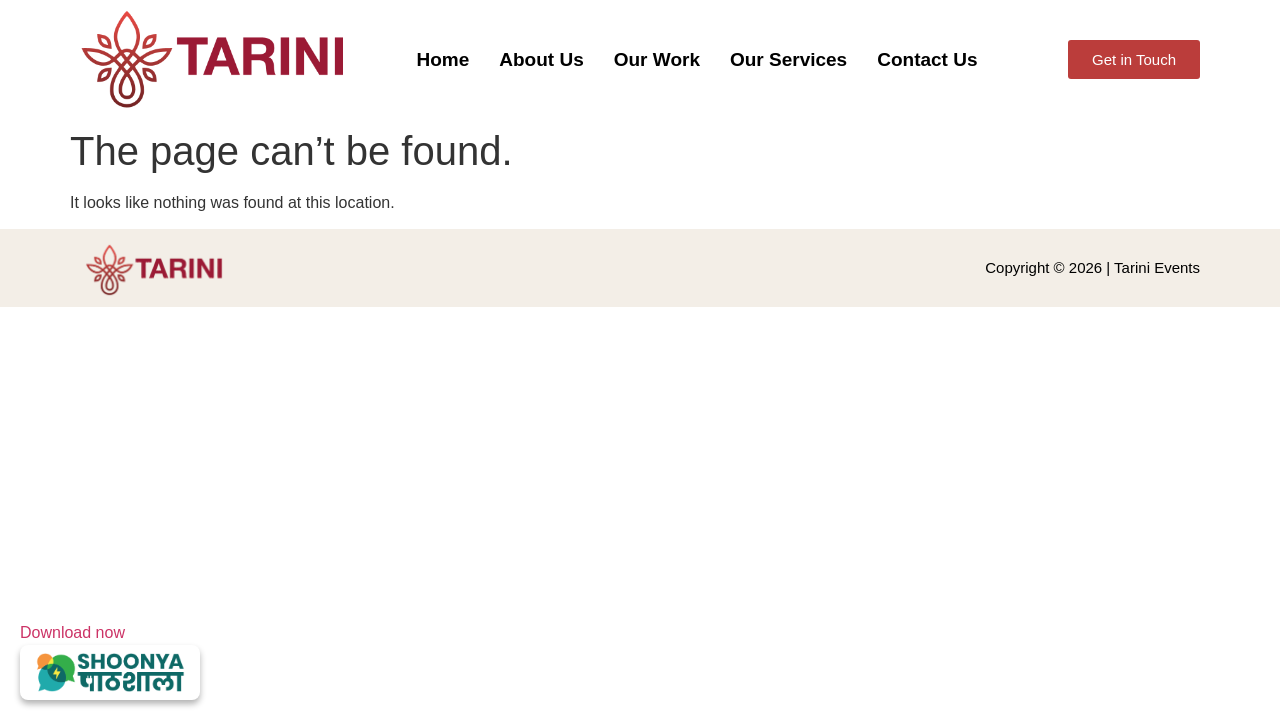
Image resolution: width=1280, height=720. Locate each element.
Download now (110, 662)
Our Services (788, 59)
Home (443, 59)
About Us (541, 59)
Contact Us (927, 59)
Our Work (657, 59)
